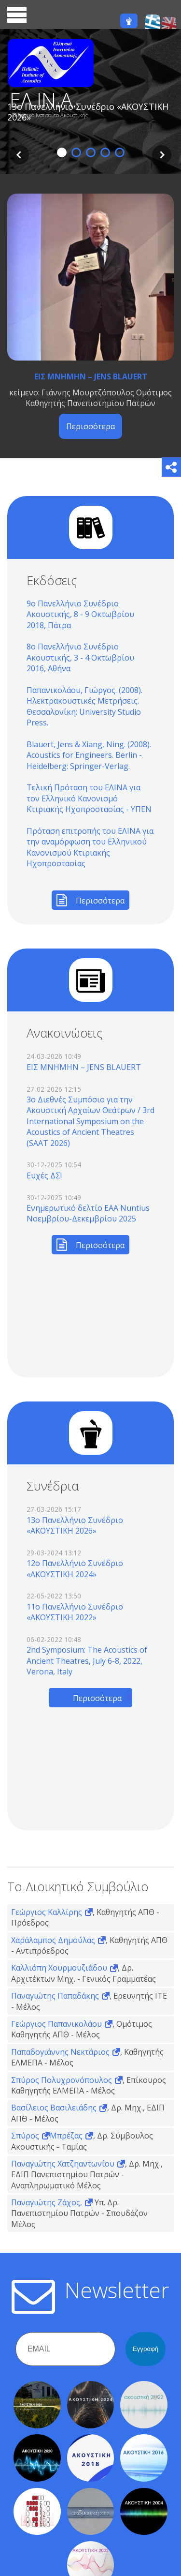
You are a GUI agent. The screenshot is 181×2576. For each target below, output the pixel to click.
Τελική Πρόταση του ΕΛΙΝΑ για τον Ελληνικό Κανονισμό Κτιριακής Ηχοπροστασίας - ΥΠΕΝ (89, 798)
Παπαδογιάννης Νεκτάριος (60, 2052)
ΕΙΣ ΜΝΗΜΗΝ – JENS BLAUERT (90, 376)
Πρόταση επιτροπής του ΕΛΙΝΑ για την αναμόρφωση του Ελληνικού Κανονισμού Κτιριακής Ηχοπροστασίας (90, 847)
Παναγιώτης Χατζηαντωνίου (62, 2163)
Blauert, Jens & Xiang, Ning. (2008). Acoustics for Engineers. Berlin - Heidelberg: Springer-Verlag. (89, 755)
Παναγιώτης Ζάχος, (46, 2202)
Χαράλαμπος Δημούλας (53, 1940)
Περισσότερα (90, 426)
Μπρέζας (66, 2135)
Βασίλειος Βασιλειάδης (54, 2107)
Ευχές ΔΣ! (44, 1175)
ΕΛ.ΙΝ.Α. (43, 100)
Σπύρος (25, 2135)
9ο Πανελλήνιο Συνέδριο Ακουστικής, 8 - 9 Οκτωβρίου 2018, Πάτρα (80, 614)
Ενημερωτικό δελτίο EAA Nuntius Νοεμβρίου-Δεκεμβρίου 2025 (88, 1213)
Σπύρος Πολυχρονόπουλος (61, 2080)
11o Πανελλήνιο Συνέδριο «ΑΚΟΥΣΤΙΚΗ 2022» (75, 1612)
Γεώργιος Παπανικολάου (56, 2024)
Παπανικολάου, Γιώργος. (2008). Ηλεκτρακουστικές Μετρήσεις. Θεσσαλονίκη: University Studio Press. (84, 706)
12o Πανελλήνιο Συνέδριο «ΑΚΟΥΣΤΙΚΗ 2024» (75, 1568)
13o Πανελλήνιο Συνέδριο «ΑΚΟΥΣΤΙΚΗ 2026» (75, 1525)
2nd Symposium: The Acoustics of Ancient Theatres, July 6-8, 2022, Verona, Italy (87, 1660)
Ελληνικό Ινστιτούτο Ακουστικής (50, 115)
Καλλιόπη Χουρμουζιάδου (59, 1967)
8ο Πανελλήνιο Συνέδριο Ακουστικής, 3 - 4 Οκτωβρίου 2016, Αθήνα (80, 657)
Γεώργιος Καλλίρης (46, 1912)
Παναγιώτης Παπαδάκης (55, 1995)
